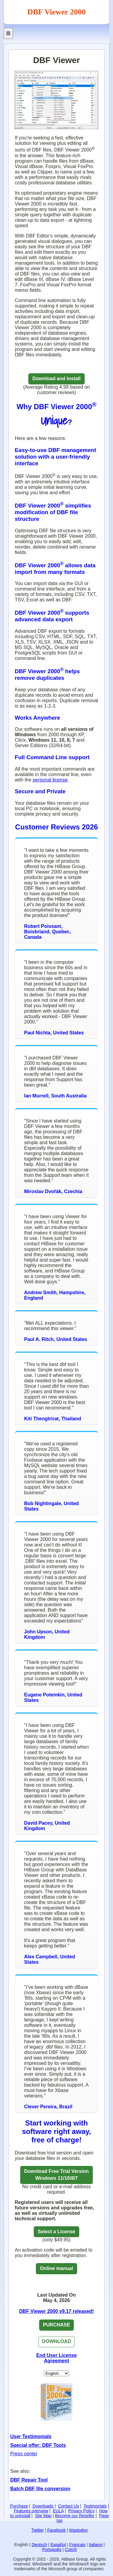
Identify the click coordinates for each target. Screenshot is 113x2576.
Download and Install (56, 378)
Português (51, 2549)
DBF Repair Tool (29, 2479)
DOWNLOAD (56, 2341)
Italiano (95, 2544)
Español (58, 2544)
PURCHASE (56, 2324)
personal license (50, 779)
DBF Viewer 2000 (56, 12)
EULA (58, 2510)
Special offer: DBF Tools (38, 2445)
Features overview (31, 2510)
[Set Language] (56, 2373)
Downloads (43, 2506)
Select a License (56, 2231)
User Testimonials (31, 2436)
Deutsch (39, 2544)
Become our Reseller (75, 2515)
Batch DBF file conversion (40, 2488)
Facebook (56, 2530)
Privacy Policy (81, 2510)
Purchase (19, 2506)
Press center (23, 2453)
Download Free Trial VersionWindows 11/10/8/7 (56, 2175)
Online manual (56, 2268)
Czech (71, 2549)
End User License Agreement (56, 2358)
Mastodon (78, 2530)
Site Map (43, 2515)
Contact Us (68, 2506)
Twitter (37, 2530)
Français (77, 2544)
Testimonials (95, 2506)
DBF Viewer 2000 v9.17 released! (56, 2311)
